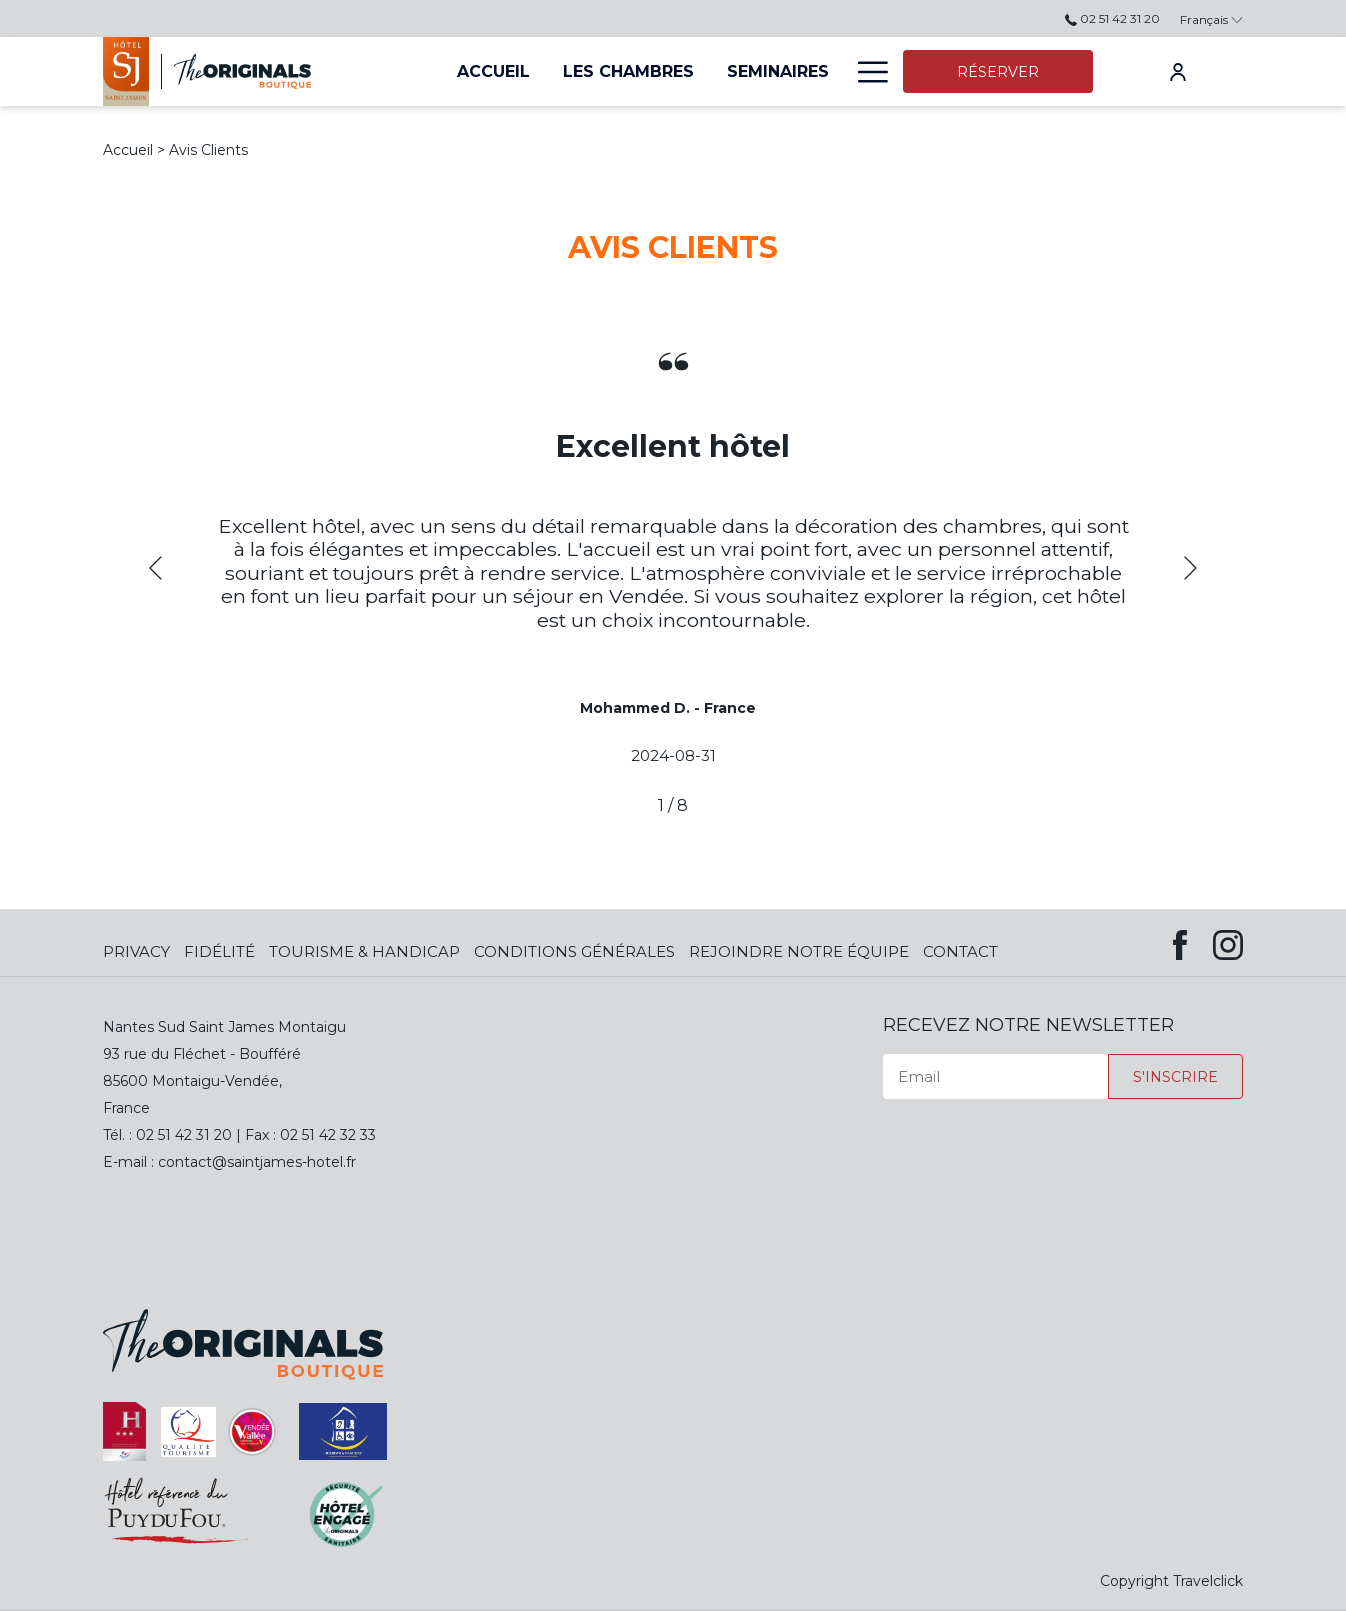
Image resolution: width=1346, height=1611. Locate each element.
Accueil (128, 150)
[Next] (1190, 567)
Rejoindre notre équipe (799, 951)
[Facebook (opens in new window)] (1180, 941)
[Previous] (155, 567)
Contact (960, 951)
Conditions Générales (574, 951)
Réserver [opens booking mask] (998, 72)
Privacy (136, 951)
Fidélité (219, 951)
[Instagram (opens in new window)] (1228, 941)
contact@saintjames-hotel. (252, 1162)
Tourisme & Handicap (364, 951)
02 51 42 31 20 (1112, 18)
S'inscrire (1175, 1077)
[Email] (995, 1076)
